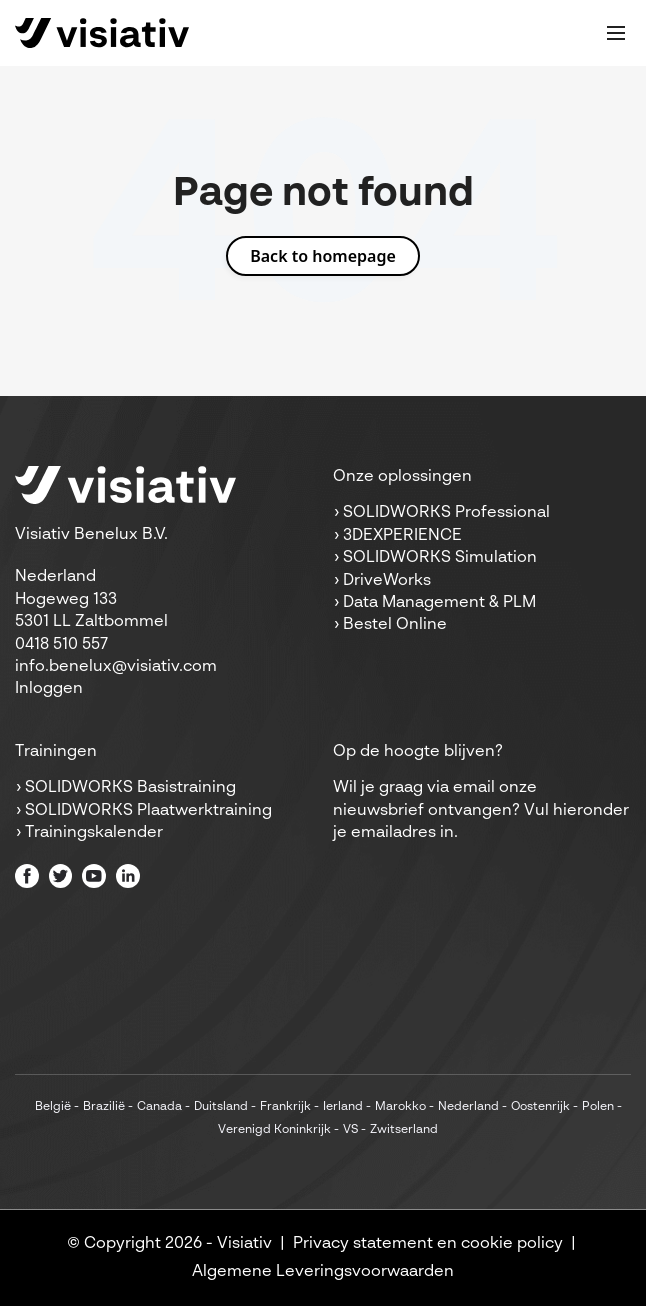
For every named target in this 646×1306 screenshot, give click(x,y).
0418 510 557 (61, 645)
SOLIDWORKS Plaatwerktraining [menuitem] (148, 811)
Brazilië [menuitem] (104, 1107)
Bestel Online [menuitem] (395, 625)
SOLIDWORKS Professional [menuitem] (446, 513)
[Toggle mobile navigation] (616, 33)
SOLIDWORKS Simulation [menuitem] (440, 558)
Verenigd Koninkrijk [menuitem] (274, 1130)
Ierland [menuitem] (343, 1107)
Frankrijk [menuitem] (285, 1107)
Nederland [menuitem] (468, 1107)
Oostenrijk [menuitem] (540, 1107)
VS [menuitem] (350, 1130)
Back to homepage (323, 256)
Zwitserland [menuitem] (404, 1130)
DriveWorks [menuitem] (387, 581)
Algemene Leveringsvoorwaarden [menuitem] (323, 1272)
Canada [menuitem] (159, 1107)
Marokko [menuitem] (400, 1107)
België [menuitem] (53, 1107)
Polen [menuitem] (598, 1107)
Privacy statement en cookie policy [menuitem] (428, 1244)
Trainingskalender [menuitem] (94, 833)
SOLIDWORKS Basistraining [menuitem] (130, 788)
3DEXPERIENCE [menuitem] (402, 536)
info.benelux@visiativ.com (116, 667)
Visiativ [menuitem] (244, 1244)
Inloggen (49, 689)
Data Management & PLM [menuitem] (439, 603)
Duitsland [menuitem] (221, 1107)
